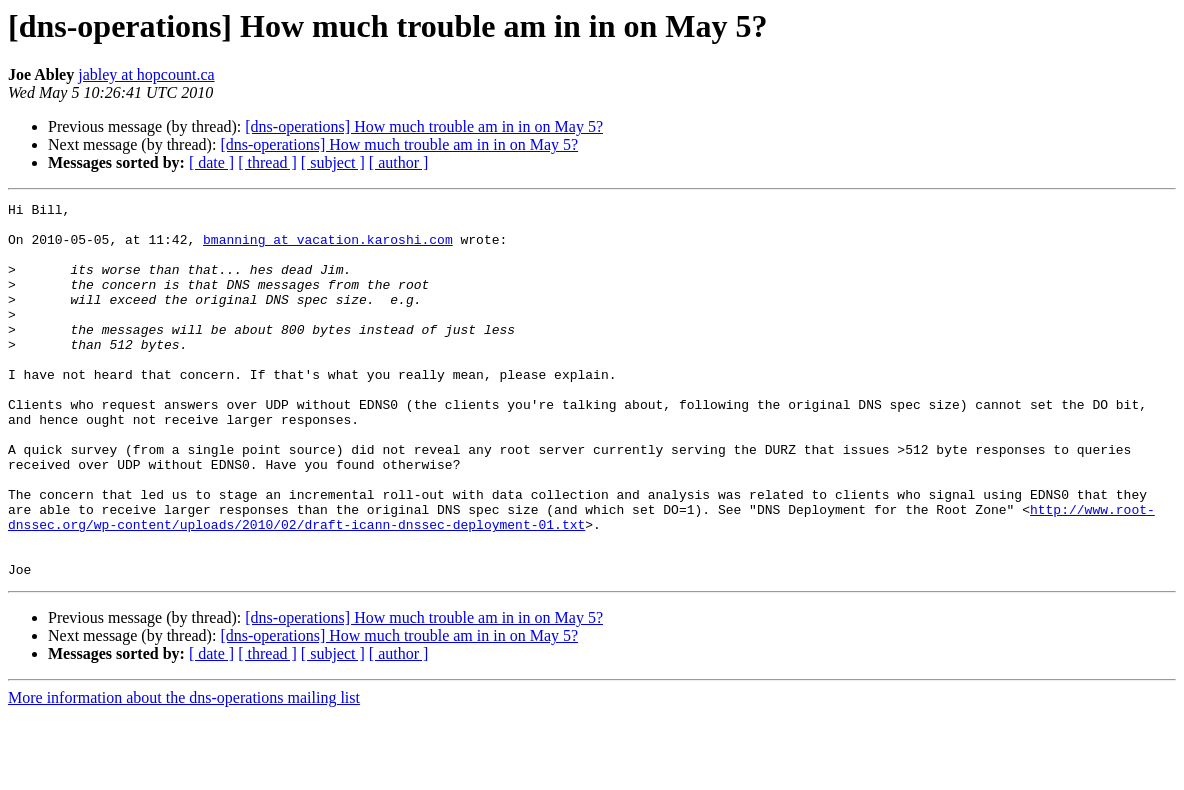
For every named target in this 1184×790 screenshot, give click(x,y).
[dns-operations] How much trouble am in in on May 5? (424, 126)
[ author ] (399, 162)
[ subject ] (333, 162)
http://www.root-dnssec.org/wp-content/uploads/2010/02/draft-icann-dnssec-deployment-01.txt (581, 581)
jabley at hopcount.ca (146, 74)
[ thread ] (267, 162)
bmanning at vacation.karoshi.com (328, 248)
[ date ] (211, 162)
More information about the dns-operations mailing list (184, 772)
